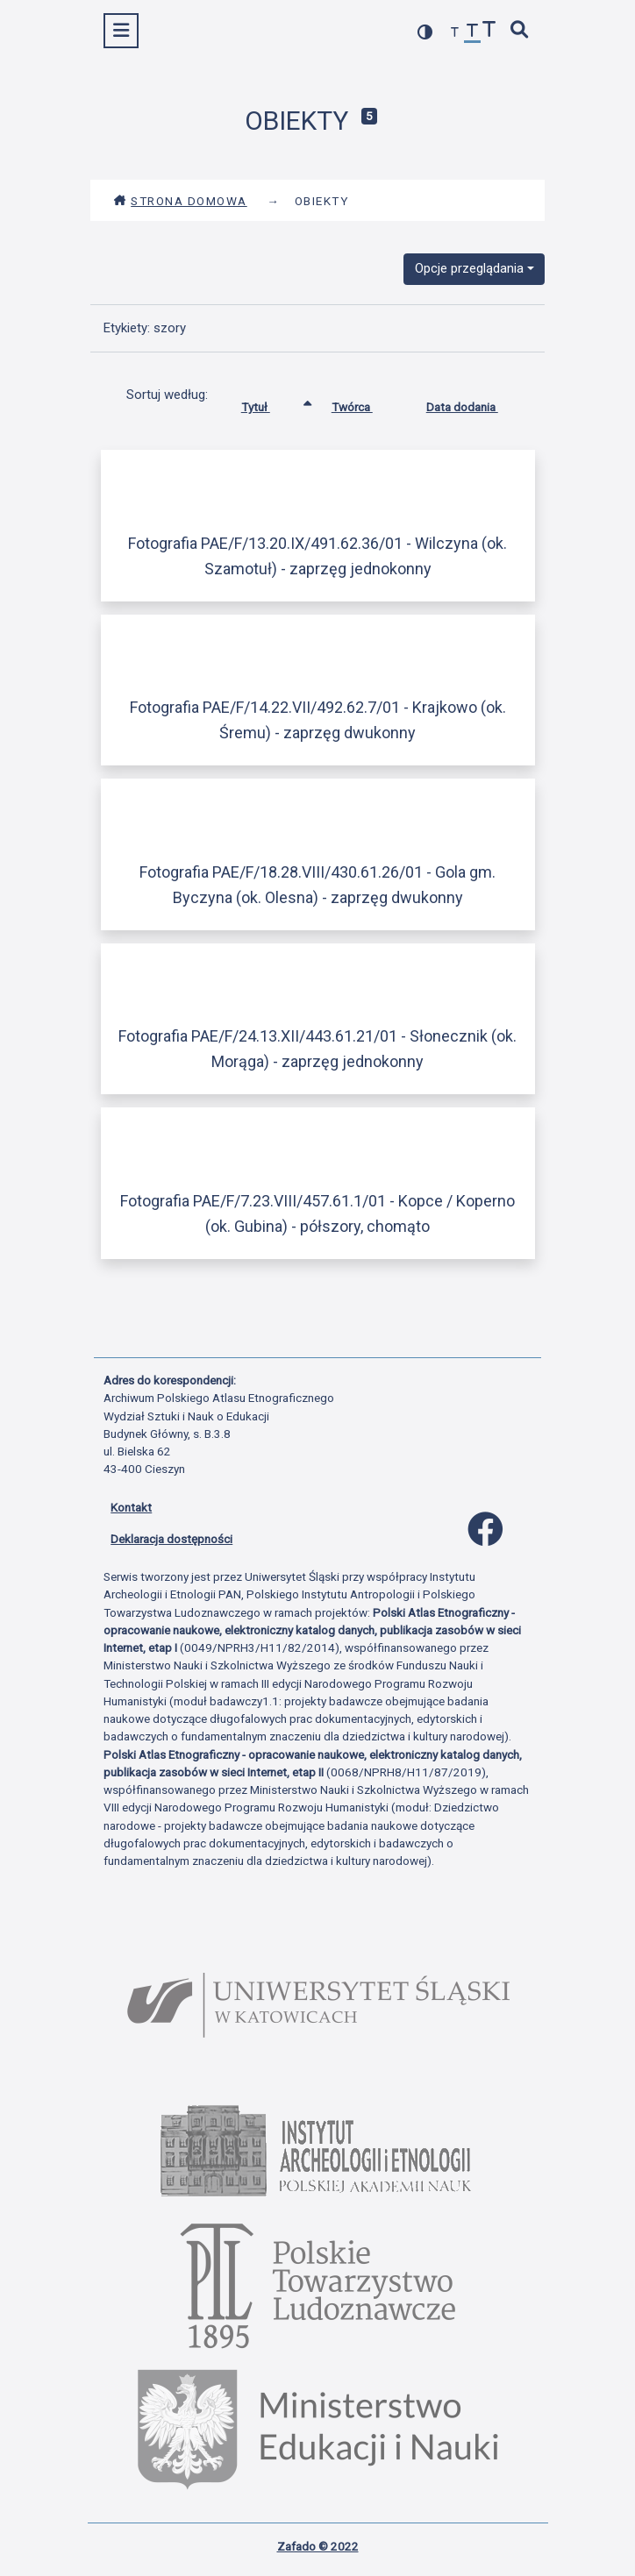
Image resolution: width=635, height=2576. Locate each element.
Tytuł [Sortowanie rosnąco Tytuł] (268, 403)
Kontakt (131, 1507)
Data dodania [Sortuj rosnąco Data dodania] (475, 403)
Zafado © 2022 (318, 2546)
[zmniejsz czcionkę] (455, 33)
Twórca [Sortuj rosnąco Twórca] (365, 403)
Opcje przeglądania (469, 268)
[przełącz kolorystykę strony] (425, 32)
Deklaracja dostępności (171, 1539)
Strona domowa (180, 201)
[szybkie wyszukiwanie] (520, 31)
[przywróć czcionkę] (473, 33)
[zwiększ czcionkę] (489, 31)
